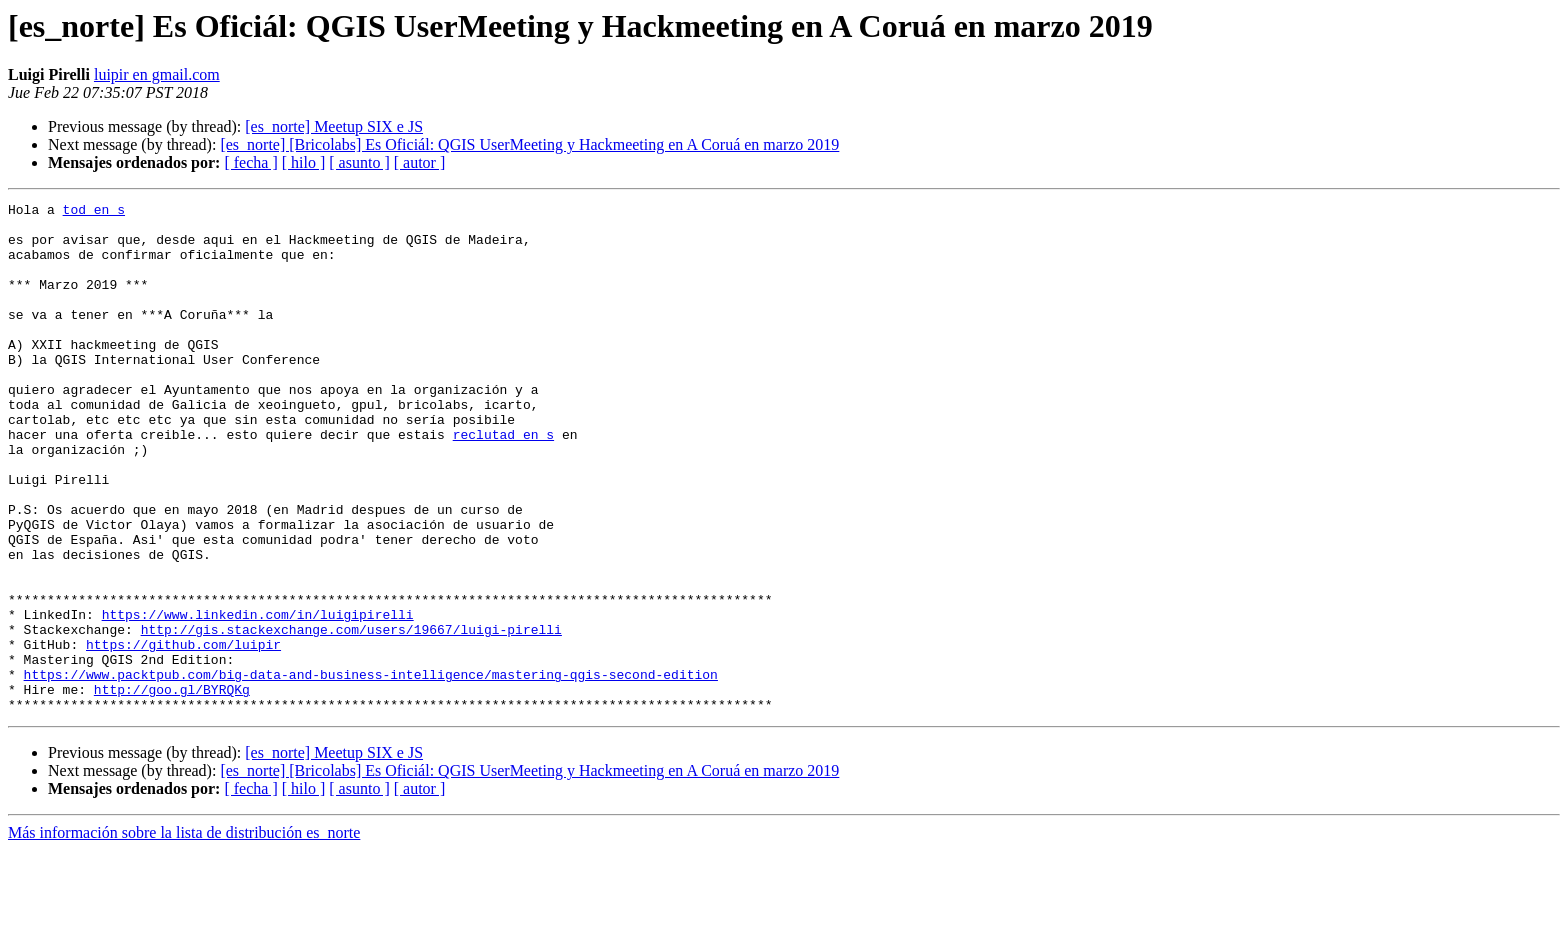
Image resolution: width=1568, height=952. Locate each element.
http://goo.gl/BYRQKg (172, 788)
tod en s (94, 212)
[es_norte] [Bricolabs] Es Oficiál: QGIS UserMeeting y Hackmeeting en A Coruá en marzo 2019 (529, 144)
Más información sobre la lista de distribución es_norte (184, 934)
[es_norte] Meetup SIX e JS (334, 126)
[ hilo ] (304, 162)
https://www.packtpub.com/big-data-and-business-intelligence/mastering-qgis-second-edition (371, 770)
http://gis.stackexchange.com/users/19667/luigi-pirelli (351, 716)
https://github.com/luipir (183, 734)
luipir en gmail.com (157, 74)
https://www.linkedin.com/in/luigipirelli (258, 698)
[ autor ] (420, 162)
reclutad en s (503, 482)
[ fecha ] (250, 162)
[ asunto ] (359, 162)
